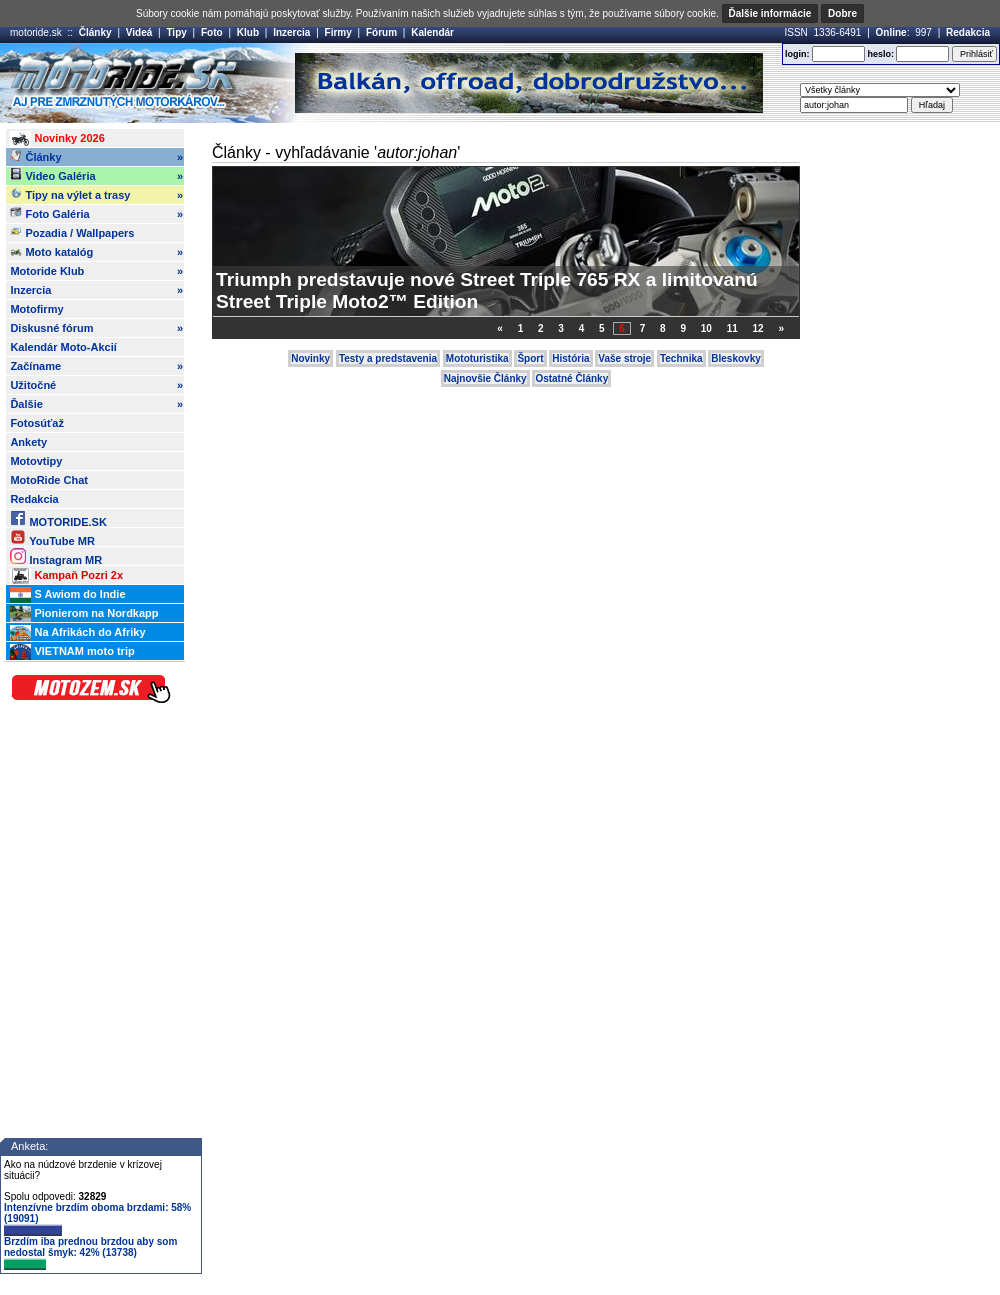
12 (758, 328)
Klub (248, 32)
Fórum (381, 32)
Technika (681, 358)
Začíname (96, 366)
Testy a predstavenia (388, 358)
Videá (139, 32)
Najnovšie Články (485, 378)
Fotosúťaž (37, 423)
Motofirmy (36, 309)
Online (891, 32)
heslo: (880, 54)
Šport (530, 358)
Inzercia (291, 32)
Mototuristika (477, 358)
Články (95, 32)
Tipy (176, 32)
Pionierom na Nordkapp (84, 614)
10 (706, 328)
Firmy (338, 32)
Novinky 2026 (57, 139)
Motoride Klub (96, 271)
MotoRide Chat (49, 480)
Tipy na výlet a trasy (96, 195)
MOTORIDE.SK (58, 518)
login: (797, 54)
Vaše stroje (624, 358)
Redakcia (968, 32)
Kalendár (432, 32)
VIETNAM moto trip (72, 652)
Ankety (28, 442)
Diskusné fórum (96, 328)
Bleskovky (735, 358)
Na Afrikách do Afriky (77, 633)
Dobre (842, 13)
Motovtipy (36, 461)
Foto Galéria (96, 214)
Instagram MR (56, 556)
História (570, 358)
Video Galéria (96, 176)
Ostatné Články (571, 378)
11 (732, 328)
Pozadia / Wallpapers (72, 232)
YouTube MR (52, 537)
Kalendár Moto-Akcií (63, 347)
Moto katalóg (96, 252)
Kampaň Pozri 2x (66, 576)
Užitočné (96, 385)
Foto (212, 32)
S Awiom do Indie (67, 595)
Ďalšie (96, 404)
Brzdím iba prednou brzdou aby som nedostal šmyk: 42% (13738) (90, 1253)
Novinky (310, 358)
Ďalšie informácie (770, 13)
